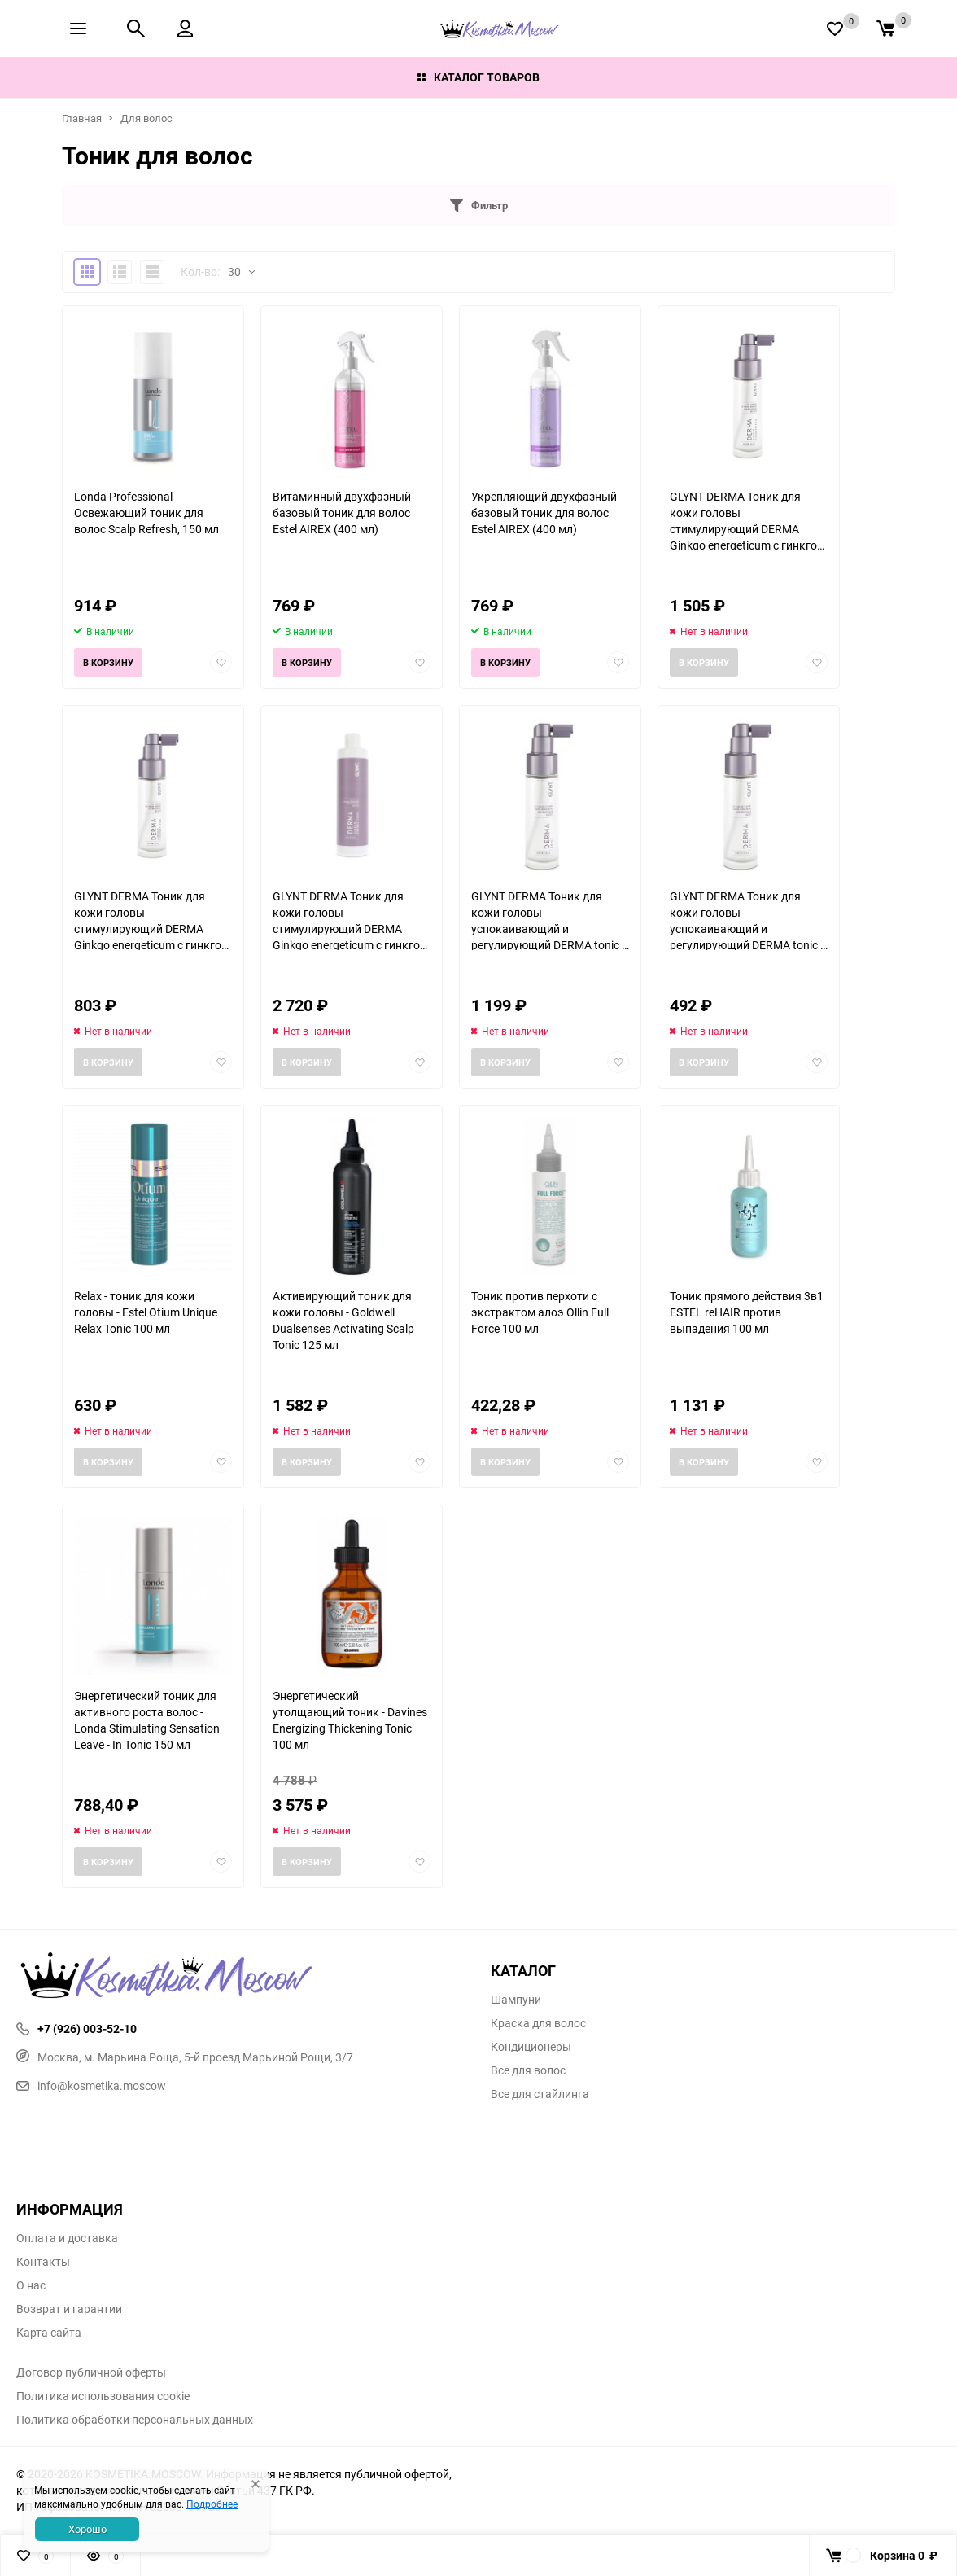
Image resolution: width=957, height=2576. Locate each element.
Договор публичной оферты (91, 2372)
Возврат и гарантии (69, 2309)
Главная (82, 118)
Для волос (146, 118)
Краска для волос (538, 2023)
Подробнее (212, 2503)
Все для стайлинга (540, 2094)
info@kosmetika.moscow (91, 2085)
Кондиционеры (531, 2046)
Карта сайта (48, 2332)
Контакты (43, 2261)
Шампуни (516, 1999)
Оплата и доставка (67, 2238)
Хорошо (87, 2528)
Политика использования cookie (103, 2396)
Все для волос (528, 2070)
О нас (31, 2285)
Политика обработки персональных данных (134, 2419)
